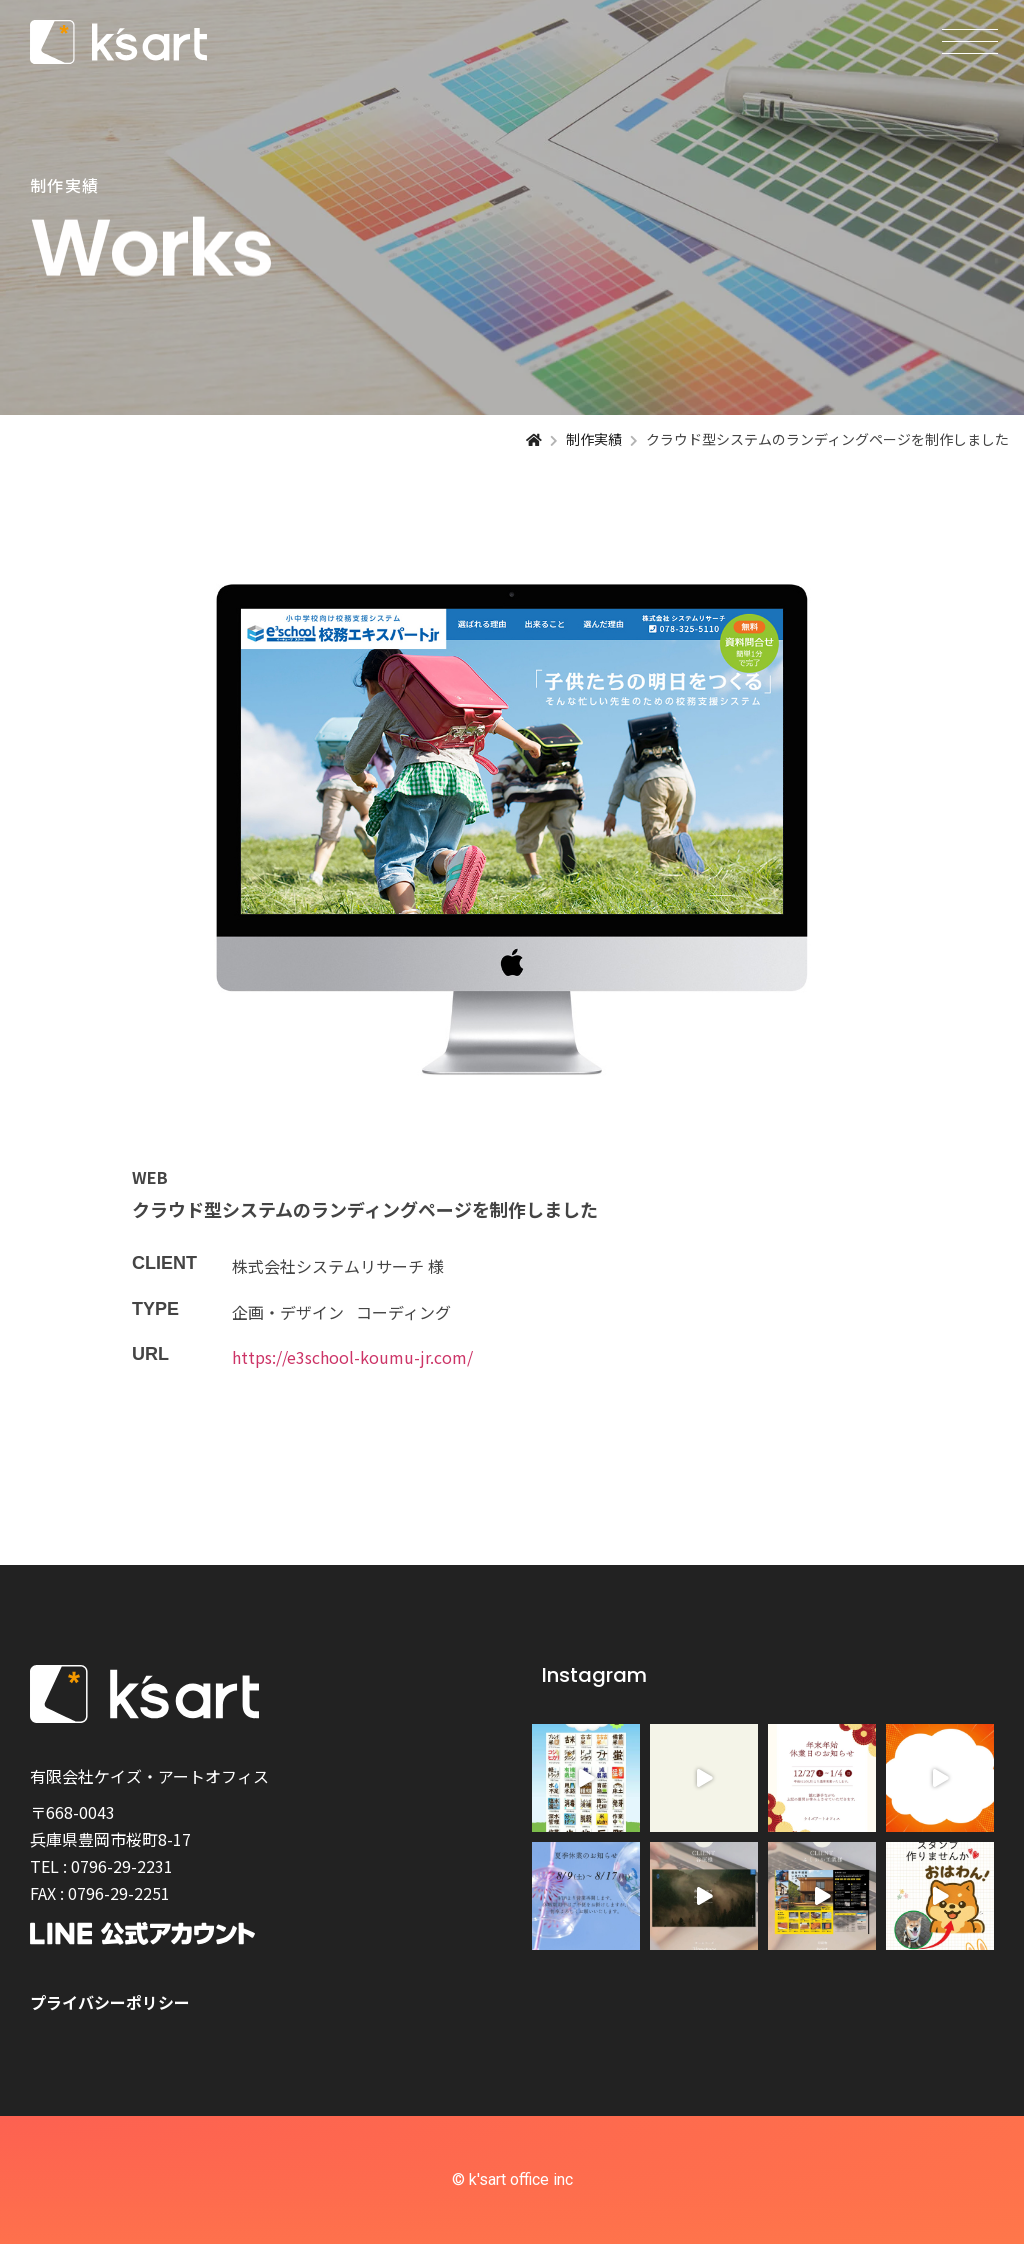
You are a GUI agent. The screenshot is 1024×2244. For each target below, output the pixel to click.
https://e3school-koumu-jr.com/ (352, 1357)
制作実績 (594, 439)
